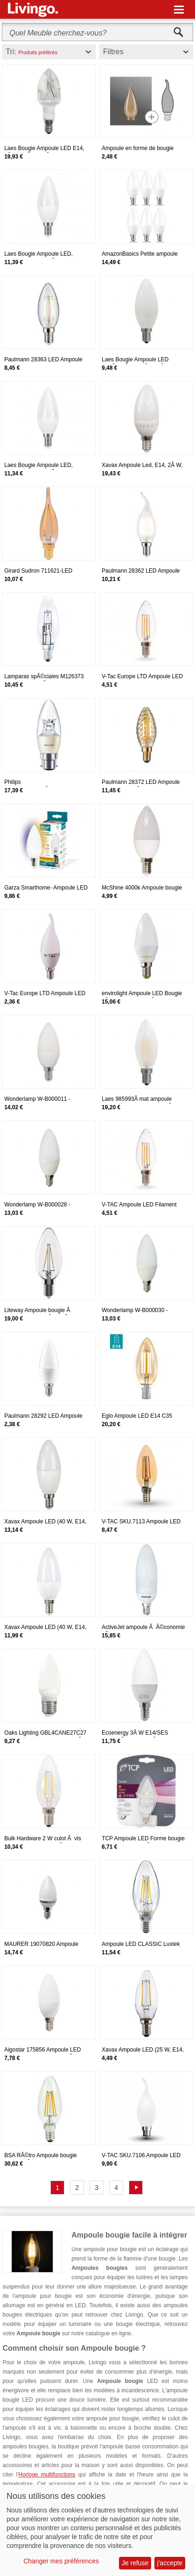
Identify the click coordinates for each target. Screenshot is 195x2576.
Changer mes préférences (61, 2561)
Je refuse (135, 2563)
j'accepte (170, 2563)
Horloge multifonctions (47, 2474)
